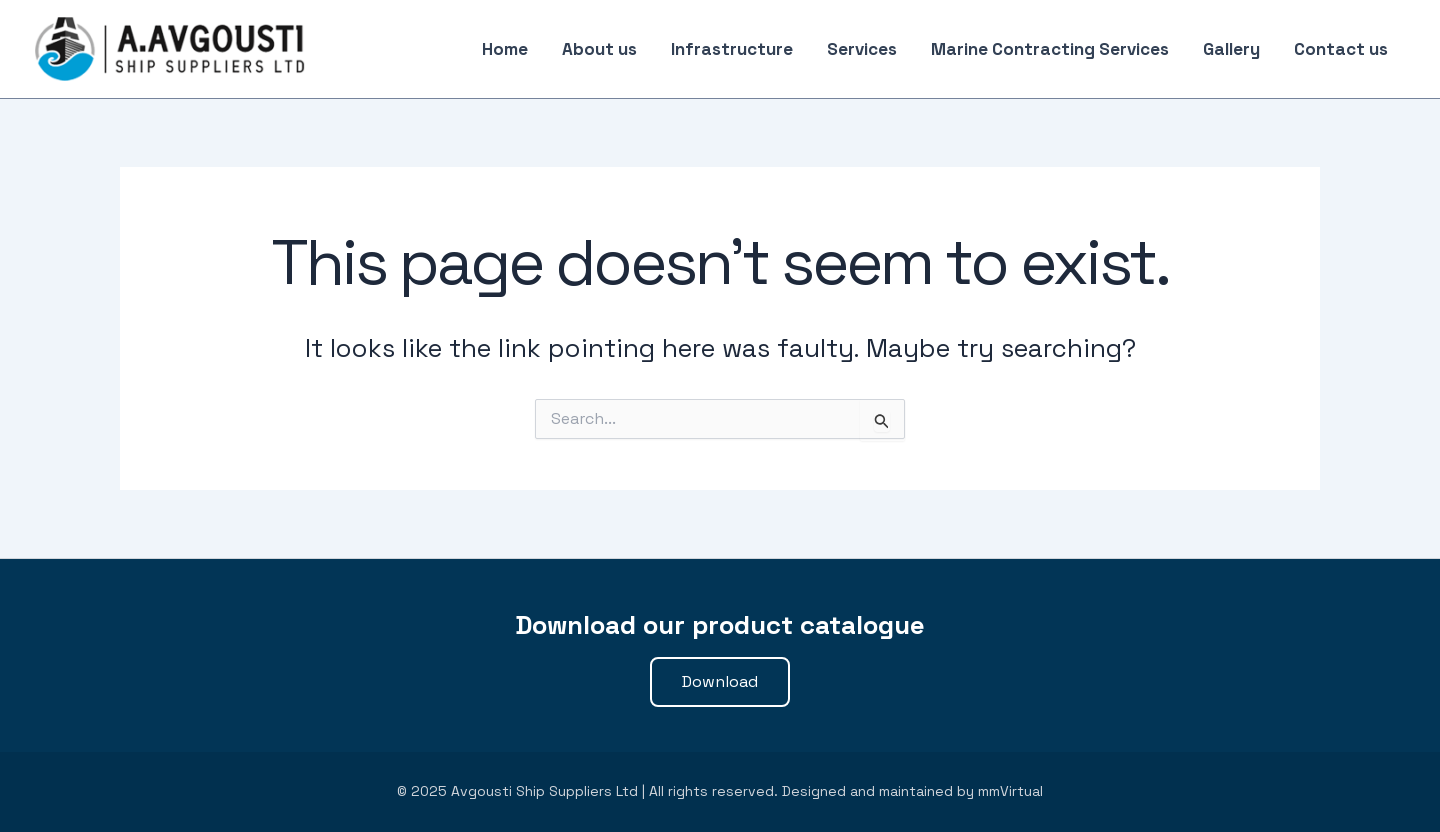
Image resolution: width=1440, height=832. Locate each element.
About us (599, 49)
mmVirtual (1010, 791)
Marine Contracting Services (1050, 49)
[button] (720, 682)
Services (862, 49)
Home (505, 49)
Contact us (1341, 49)
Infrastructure (732, 49)
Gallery (1231, 49)
